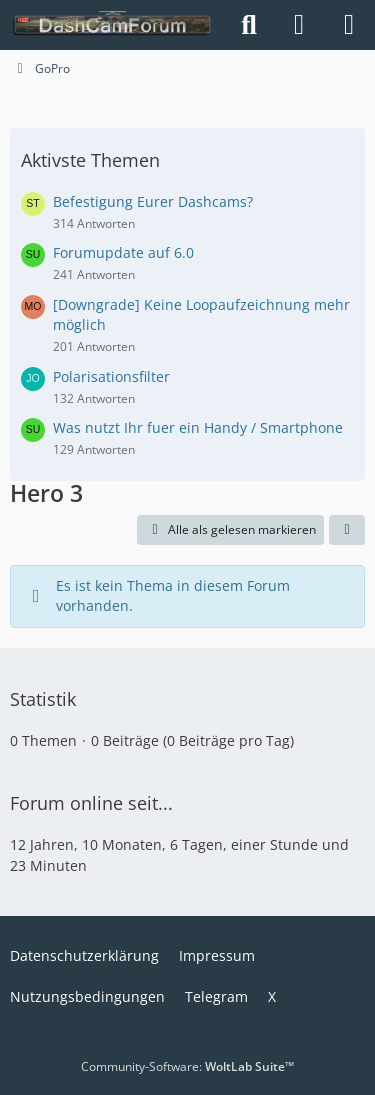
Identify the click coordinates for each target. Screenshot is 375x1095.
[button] (347, 530)
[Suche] (249, 25)
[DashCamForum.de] (112, 25)
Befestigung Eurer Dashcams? (153, 201)
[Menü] (349, 25)
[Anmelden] (299, 25)
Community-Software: (187, 1066)
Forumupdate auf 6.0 (123, 252)
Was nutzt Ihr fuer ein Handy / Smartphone (198, 427)
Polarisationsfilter (111, 376)
